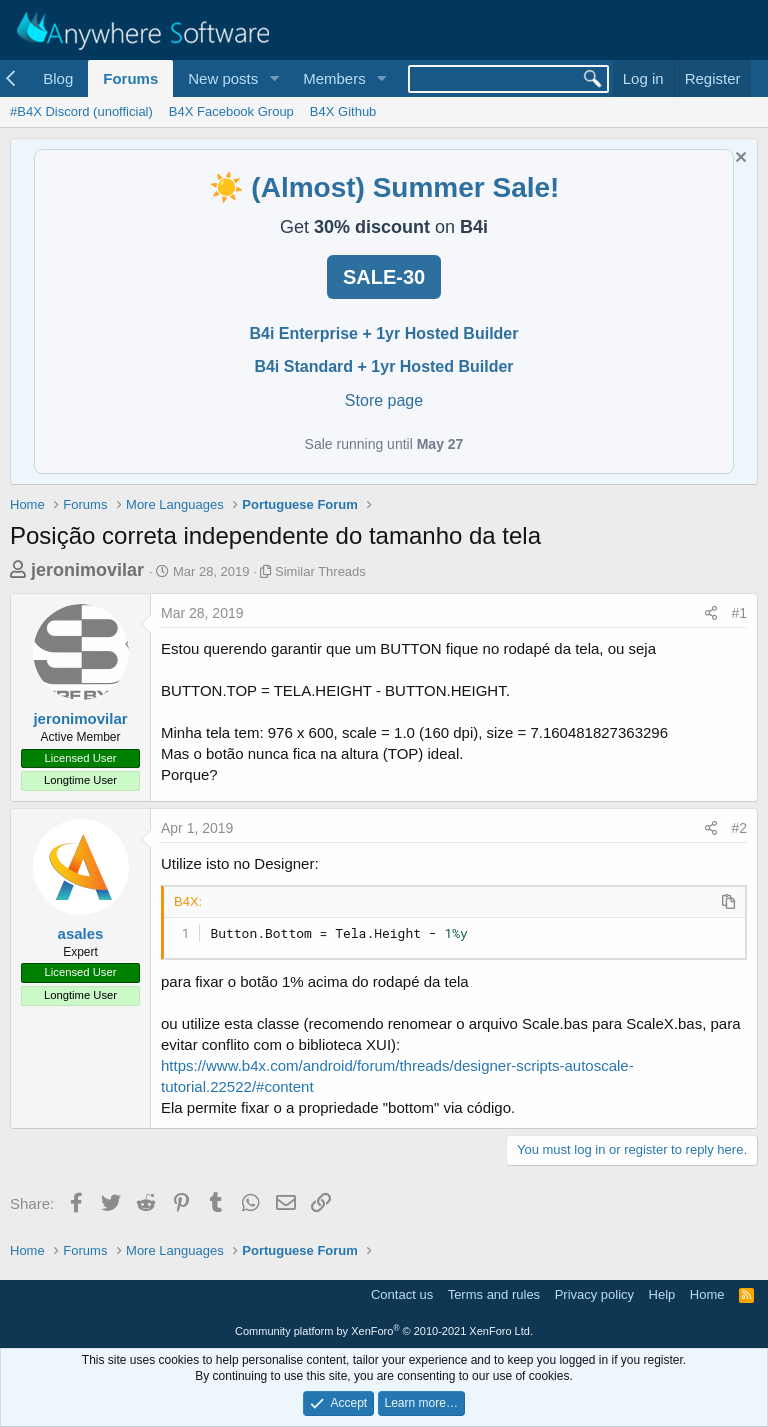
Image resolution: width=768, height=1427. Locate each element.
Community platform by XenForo (384, 1331)
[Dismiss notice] (738, 159)
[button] (274, 78)
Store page (384, 400)
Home (707, 1294)
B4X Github (343, 111)
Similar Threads (320, 571)
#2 (739, 828)
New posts (223, 78)
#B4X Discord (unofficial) (81, 111)
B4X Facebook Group (231, 111)
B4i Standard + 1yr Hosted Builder (383, 366)
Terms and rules (494, 1294)
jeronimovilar (87, 570)
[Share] (711, 614)
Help (662, 1294)
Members (334, 78)
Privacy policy (594, 1294)
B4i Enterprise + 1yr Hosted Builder (384, 333)
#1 (739, 613)
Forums (130, 78)
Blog (58, 78)
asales (81, 933)
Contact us (402, 1294)
